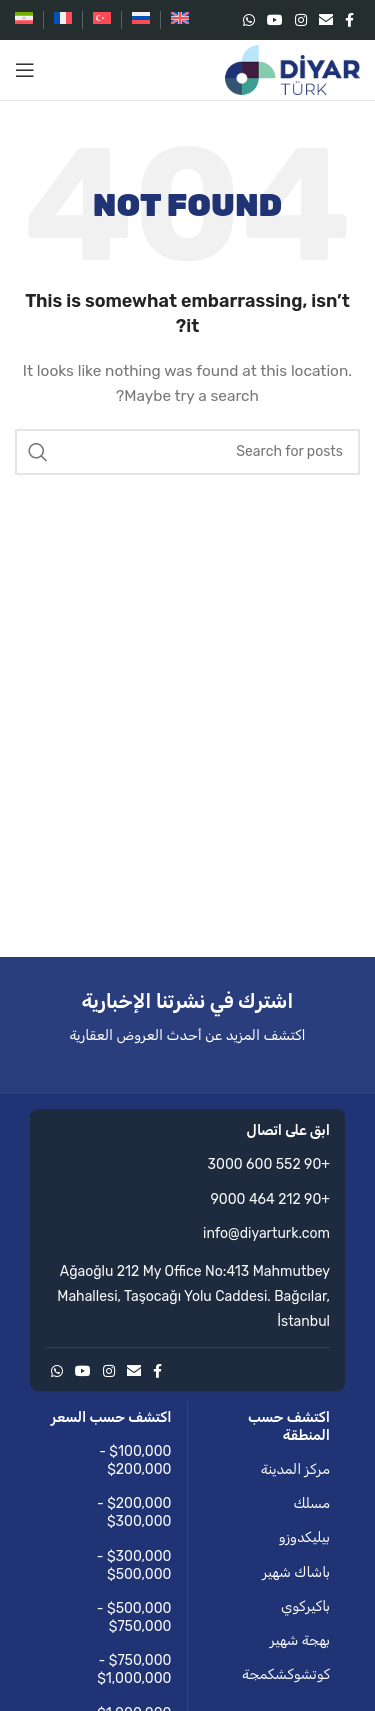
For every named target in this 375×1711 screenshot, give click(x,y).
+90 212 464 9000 (271, 1199)
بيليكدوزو (304, 1537)
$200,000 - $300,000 (134, 1512)
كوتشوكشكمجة (286, 1674)
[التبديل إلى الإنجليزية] (180, 20)
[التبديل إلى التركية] (102, 20)
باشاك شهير (296, 1572)
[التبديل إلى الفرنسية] (63, 20)
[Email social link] (326, 20)
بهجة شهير (300, 1640)
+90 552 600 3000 (269, 1164)
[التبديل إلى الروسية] (141, 20)
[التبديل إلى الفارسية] (24, 20)
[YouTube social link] (275, 20)
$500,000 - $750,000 (134, 1617)
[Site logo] (292, 69)
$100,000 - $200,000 (135, 1460)
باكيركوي (305, 1606)
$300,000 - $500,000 (134, 1565)
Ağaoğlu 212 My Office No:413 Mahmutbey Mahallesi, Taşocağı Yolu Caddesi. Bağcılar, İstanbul (193, 1296)
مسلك (311, 1503)
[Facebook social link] (349, 20)
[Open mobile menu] (25, 70)
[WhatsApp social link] (249, 20)
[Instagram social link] (301, 20)
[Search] (187, 452)
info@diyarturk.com (266, 1233)
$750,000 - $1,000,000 (134, 1669)
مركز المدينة (295, 1469)
